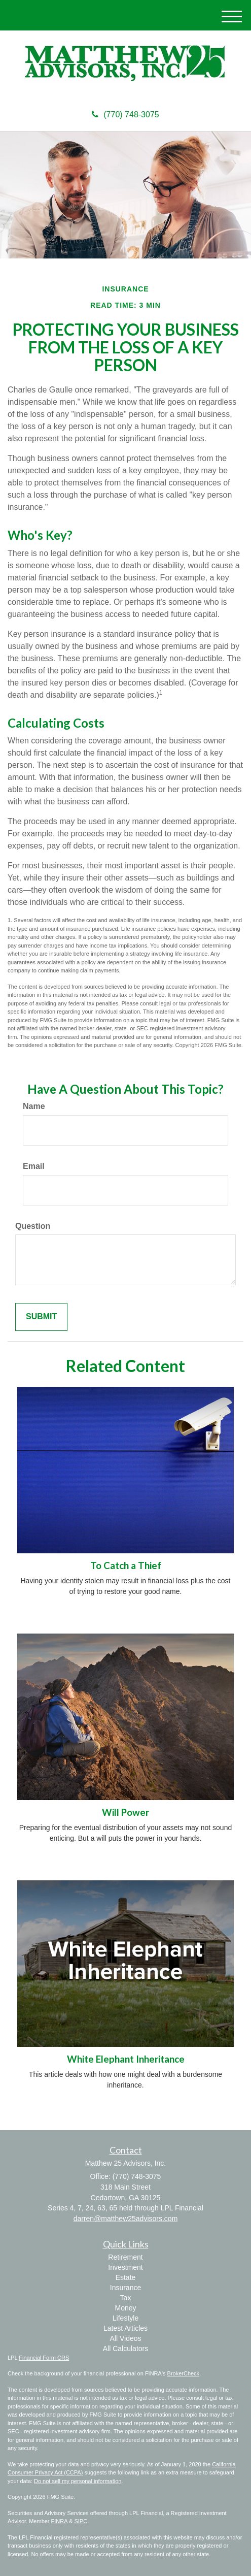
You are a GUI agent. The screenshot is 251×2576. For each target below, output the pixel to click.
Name (34, 1106)
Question (32, 1226)
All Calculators (125, 2348)
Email (34, 1166)
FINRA (59, 2521)
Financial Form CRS (44, 2358)
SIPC (80, 2521)
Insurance (125, 2288)
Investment (125, 2267)
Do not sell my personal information (77, 2481)
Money (125, 2308)
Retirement (125, 2257)
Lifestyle (125, 2318)
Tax (125, 2298)
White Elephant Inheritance (126, 2059)
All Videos (125, 2338)
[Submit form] (41, 1317)
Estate (126, 2277)
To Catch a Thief (125, 1565)
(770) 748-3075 (125, 114)
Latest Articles (125, 2328)
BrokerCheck (183, 2373)
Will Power (125, 1812)
